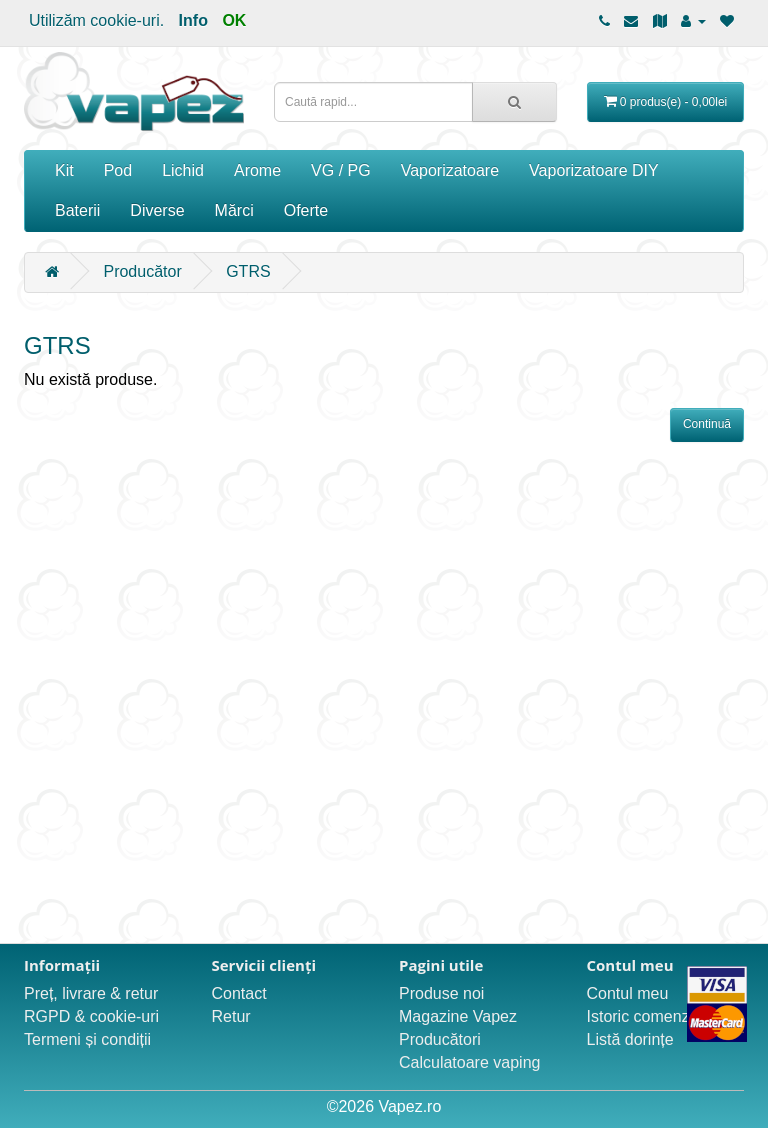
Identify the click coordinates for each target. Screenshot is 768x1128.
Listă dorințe (630, 1039)
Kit (64, 170)
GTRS (248, 271)
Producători (440, 1039)
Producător (142, 271)
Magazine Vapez (458, 1016)
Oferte (306, 210)
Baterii (77, 210)
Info (193, 20)
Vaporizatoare (450, 170)
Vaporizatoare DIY (594, 170)
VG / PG (341, 170)
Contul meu (628, 993)
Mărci (234, 210)
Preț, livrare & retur (91, 993)
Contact (239, 993)
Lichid (183, 170)
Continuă (707, 424)
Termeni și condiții (87, 1039)
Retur (231, 1016)
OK (234, 20)
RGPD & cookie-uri (91, 1016)
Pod (118, 170)
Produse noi (441, 993)
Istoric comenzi (640, 1016)
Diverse (157, 210)
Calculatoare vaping (469, 1062)
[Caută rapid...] (514, 102)
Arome (257, 170)
